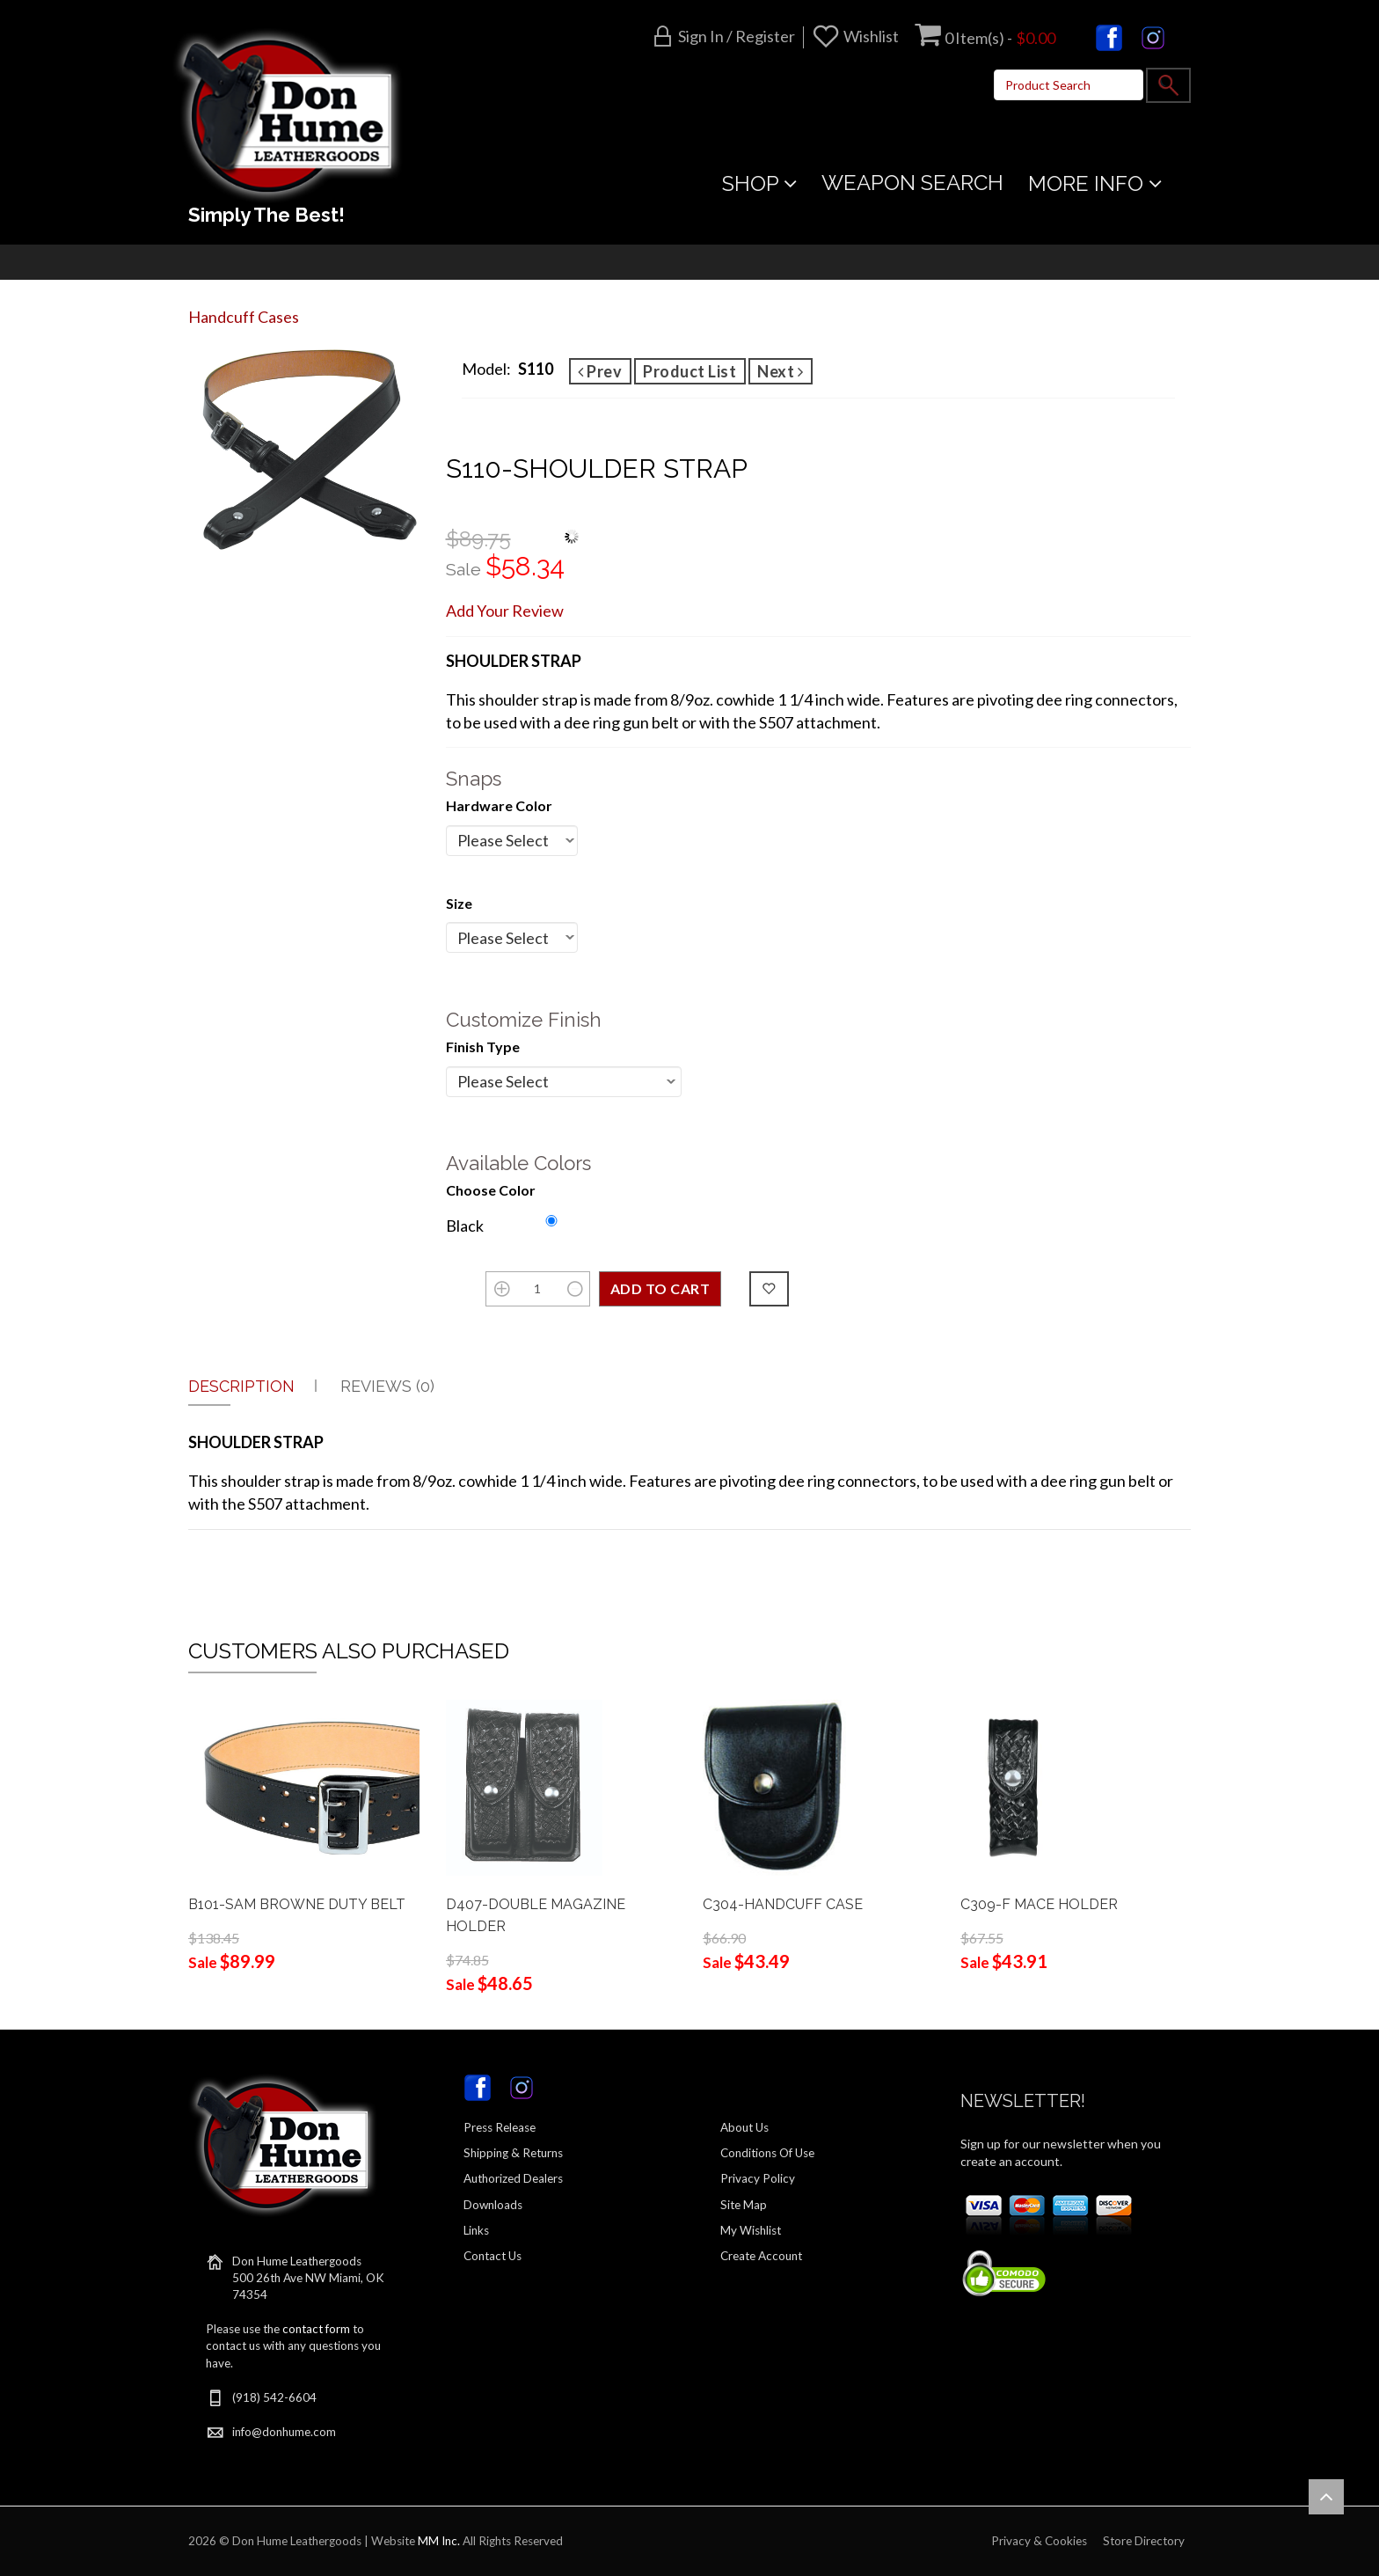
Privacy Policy (757, 2178)
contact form (316, 2329)
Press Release (499, 2127)
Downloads (492, 2205)
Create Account (761, 2256)
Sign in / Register (736, 36)
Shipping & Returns (513, 2153)
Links (476, 2230)
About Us (744, 2127)
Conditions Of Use (767, 2153)
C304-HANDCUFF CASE (783, 1904)
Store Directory (1144, 2541)
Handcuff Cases (243, 316)
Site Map (743, 2205)
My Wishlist (750, 2230)
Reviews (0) (387, 1386)
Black (465, 1225)
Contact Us (492, 2256)
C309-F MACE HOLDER (1039, 1904)
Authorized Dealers (513, 2178)
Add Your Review (505, 610)
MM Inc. (439, 2541)
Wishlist (871, 36)
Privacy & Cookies (1039, 2541)
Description (241, 1386)
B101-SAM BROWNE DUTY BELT (296, 1904)
